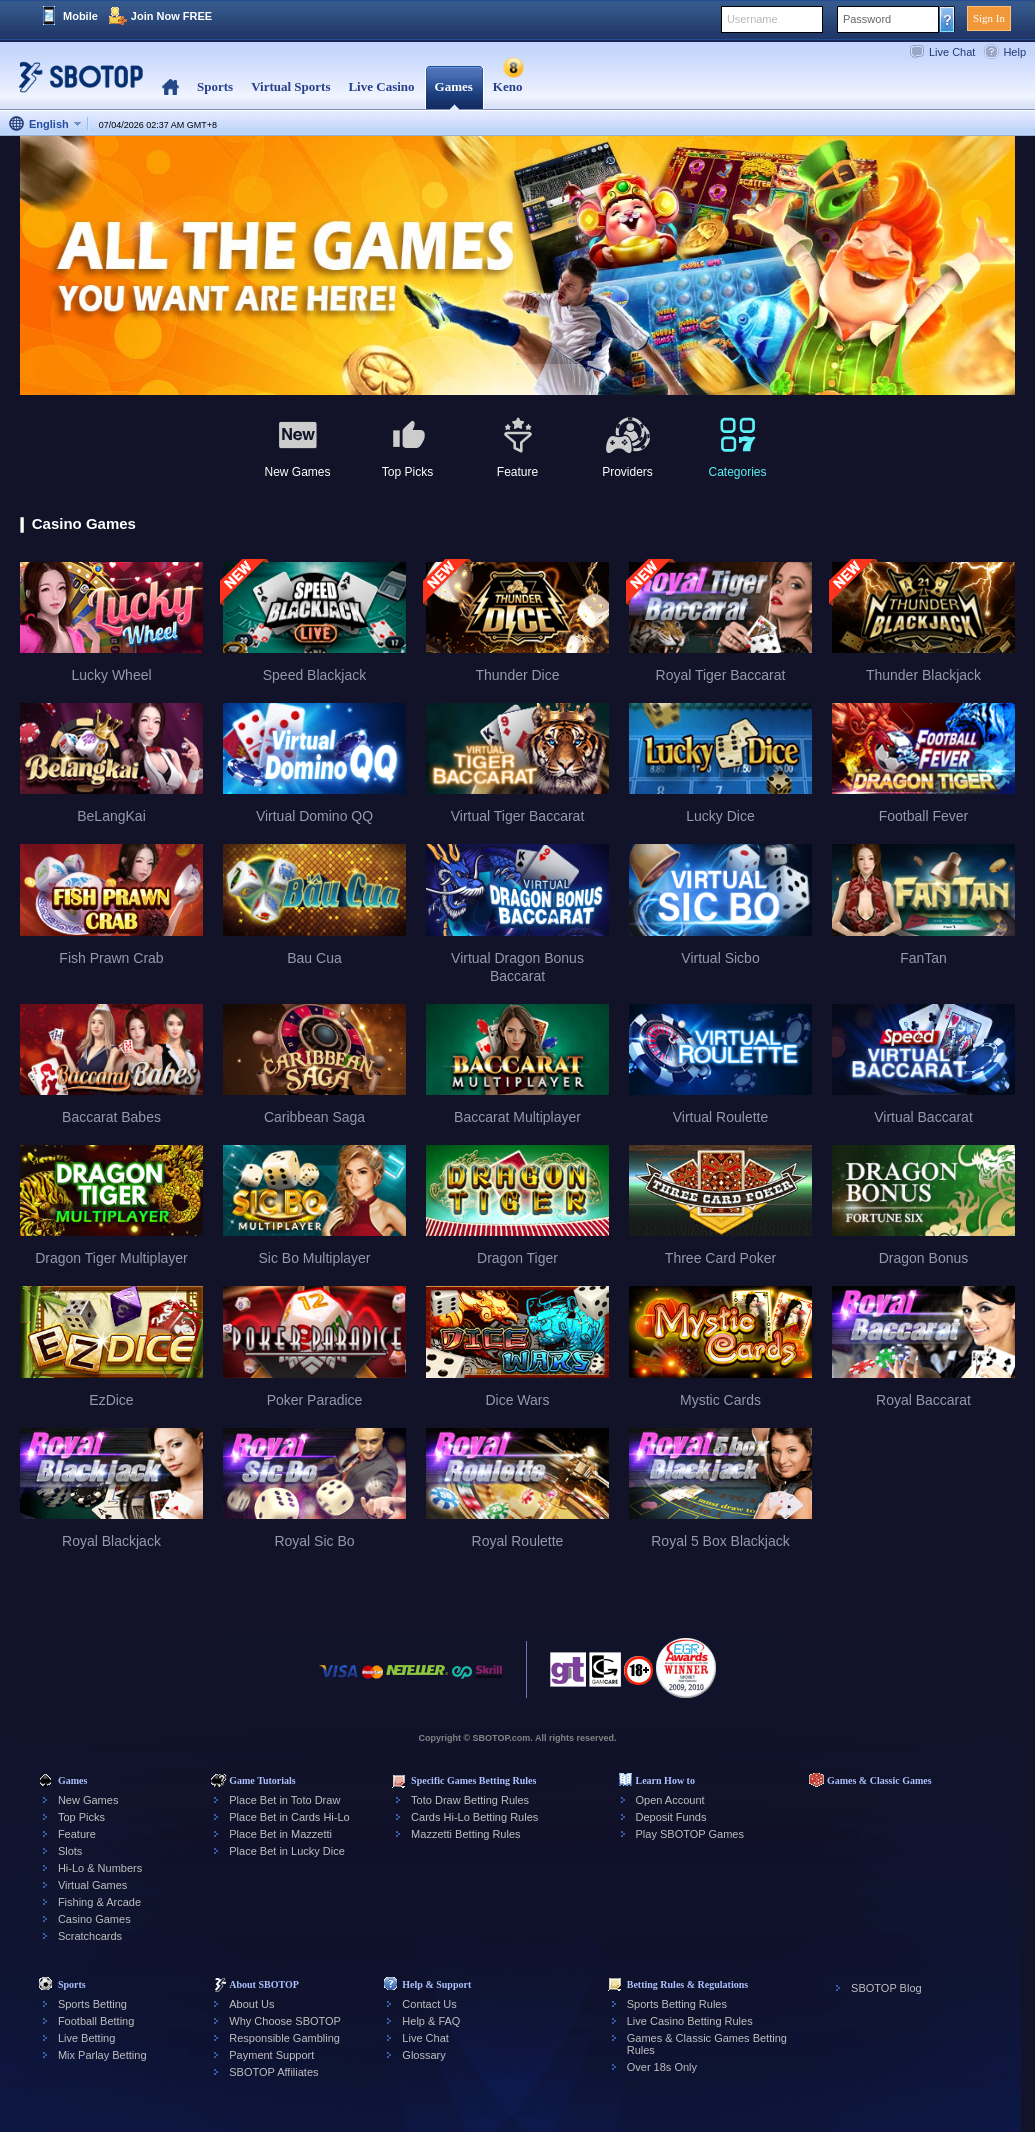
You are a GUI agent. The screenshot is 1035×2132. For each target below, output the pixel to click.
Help (1014, 52)
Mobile (80, 16)
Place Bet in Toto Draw (284, 1800)
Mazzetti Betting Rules (465, 1834)
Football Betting (96, 2021)
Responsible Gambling (284, 2038)
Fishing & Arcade (99, 1902)
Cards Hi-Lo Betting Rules (474, 1817)
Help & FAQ (431, 2021)
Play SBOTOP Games (690, 1834)
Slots (70, 1851)
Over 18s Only (662, 2067)
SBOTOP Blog (886, 1988)
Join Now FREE (171, 16)
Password (867, 19)
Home (170, 87)
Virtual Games (93, 1885)
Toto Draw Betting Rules (470, 1800)
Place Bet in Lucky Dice (287, 1851)
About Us (251, 2004)
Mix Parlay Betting (102, 2055)
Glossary (423, 2055)
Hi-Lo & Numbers (100, 1868)
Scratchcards (90, 1936)
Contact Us (429, 2004)
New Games (88, 1800)
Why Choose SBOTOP (285, 2021)
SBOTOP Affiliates (273, 2072)
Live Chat (952, 52)
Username (752, 19)
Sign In (989, 18)
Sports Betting (92, 2004)
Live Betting (86, 2038)
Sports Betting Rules (677, 2004)
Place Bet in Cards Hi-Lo (289, 1817)
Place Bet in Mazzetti (280, 1834)
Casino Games (94, 1919)
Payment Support (271, 2055)
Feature (77, 1834)
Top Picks (81, 1817)
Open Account (670, 1800)
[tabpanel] (517, 266)
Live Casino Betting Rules (690, 2021)
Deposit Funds (671, 1817)
